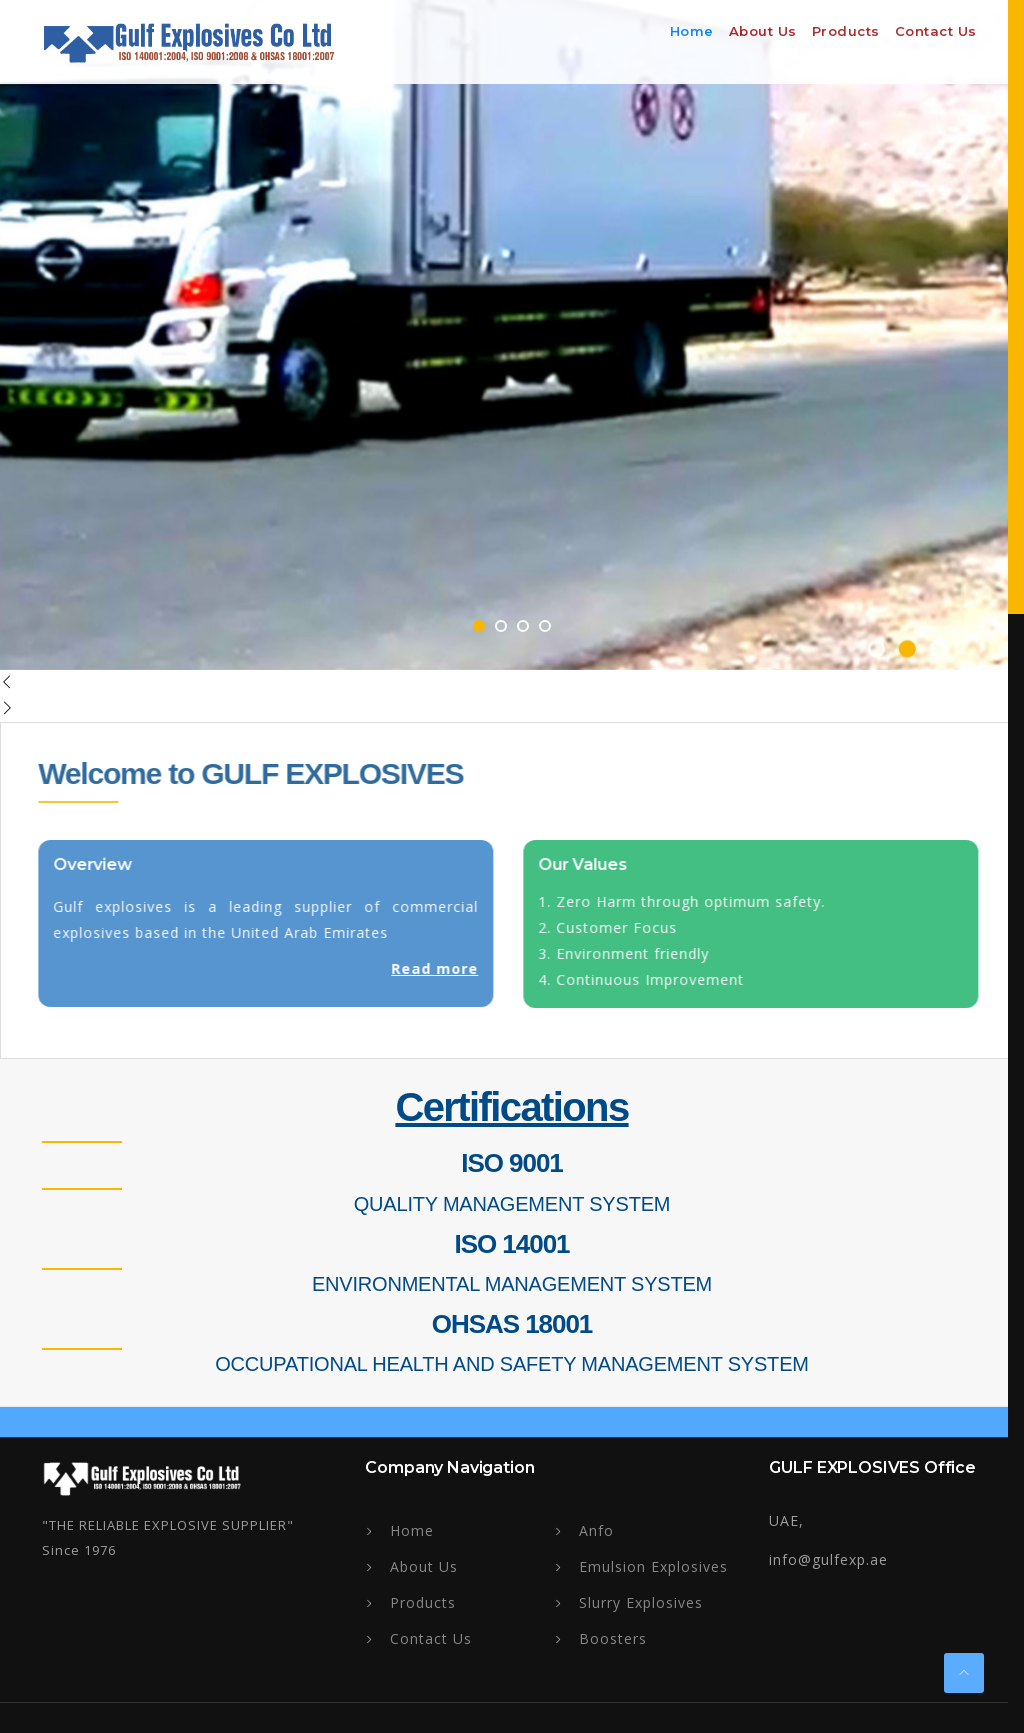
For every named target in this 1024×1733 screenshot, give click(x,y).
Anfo (596, 1530)
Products (846, 31)
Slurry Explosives (641, 1602)
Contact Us (936, 31)
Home (692, 31)
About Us (424, 1566)
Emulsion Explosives (653, 1566)
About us (763, 31)
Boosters (613, 1638)
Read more (429, 968)
